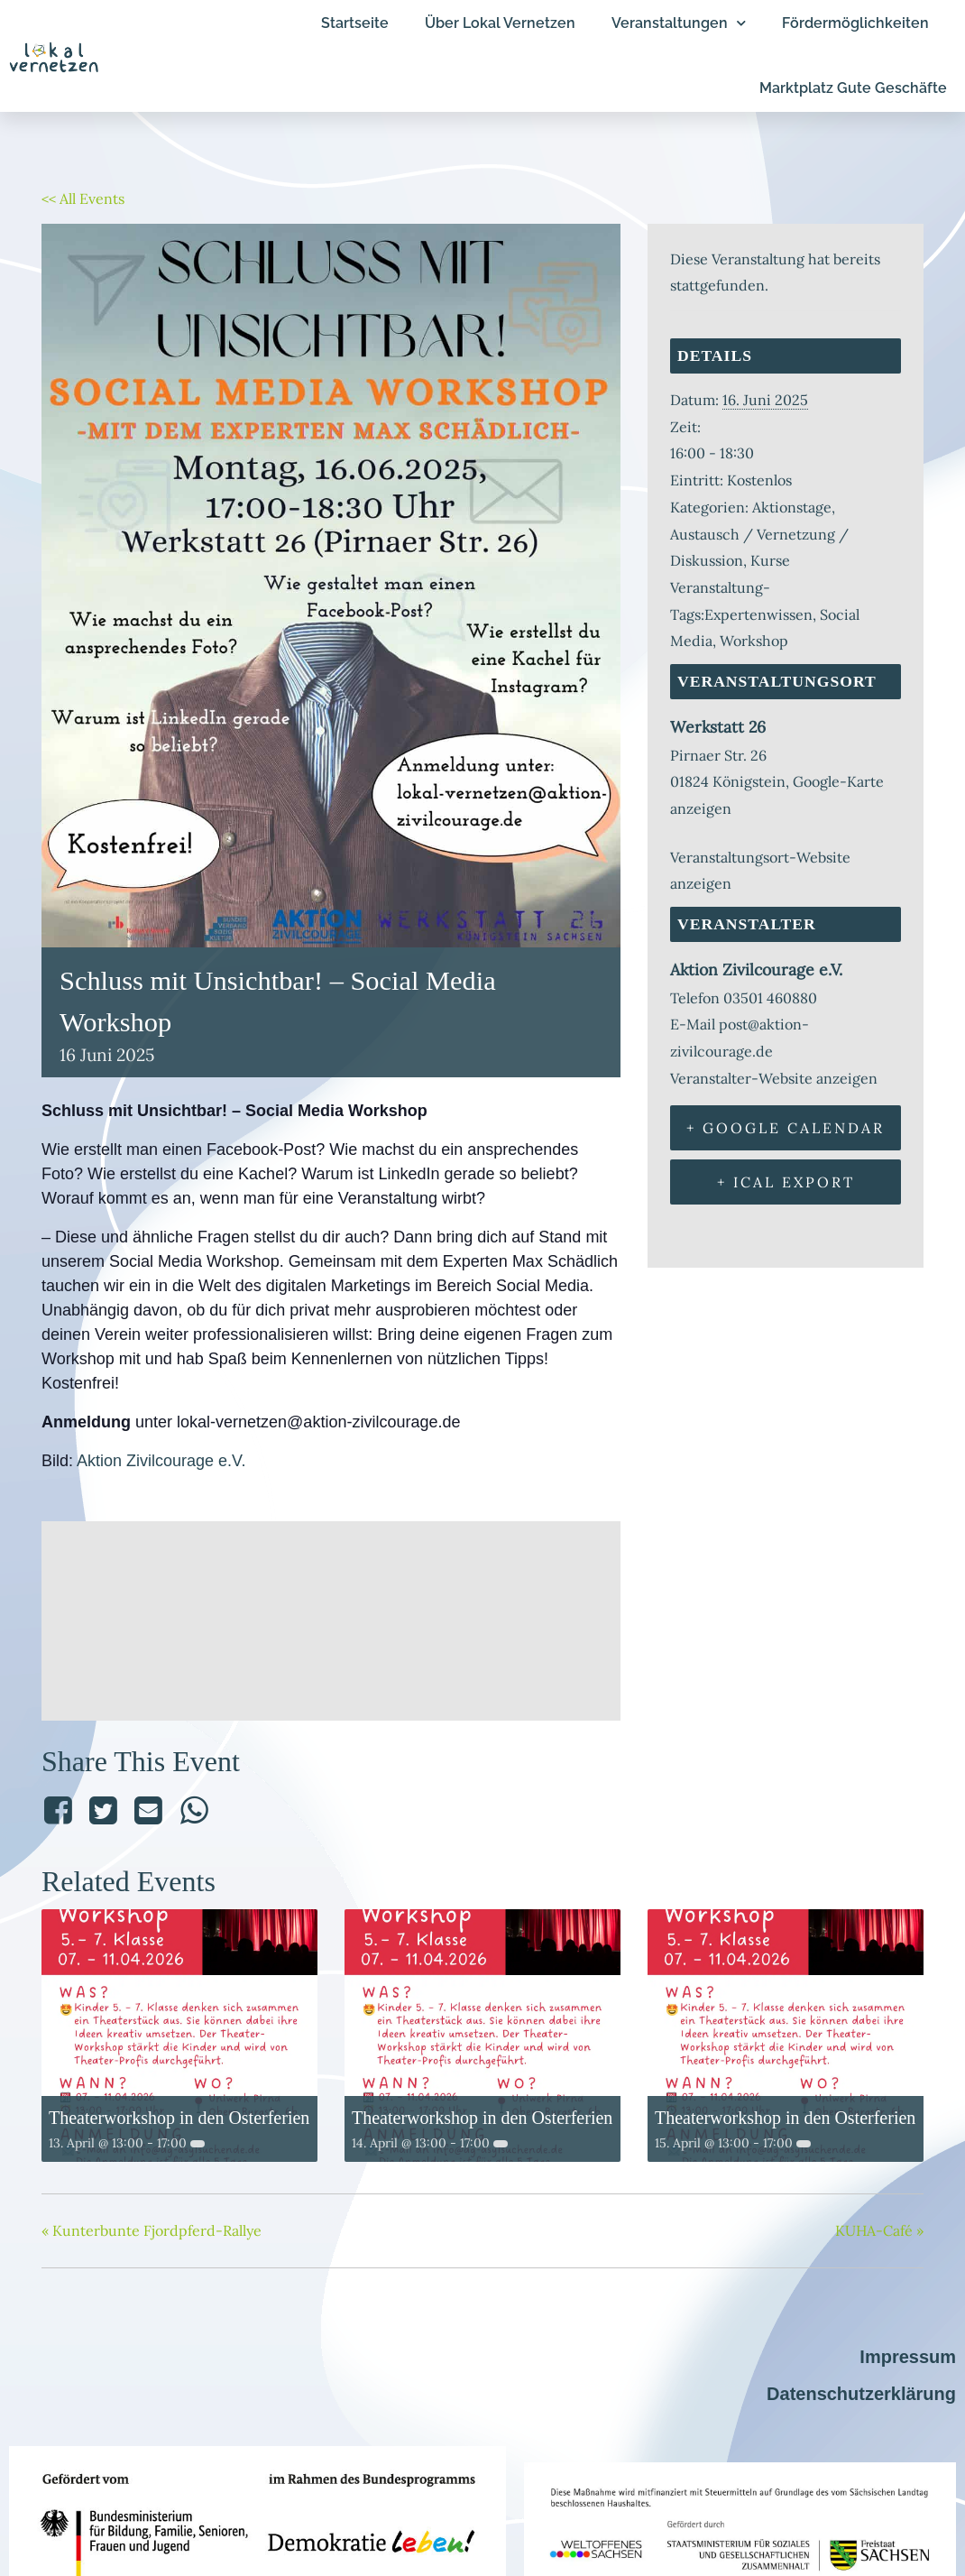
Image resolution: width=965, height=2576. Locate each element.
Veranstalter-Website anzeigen (774, 1078)
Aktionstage (792, 507)
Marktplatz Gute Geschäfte (853, 88)
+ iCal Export (786, 1182)
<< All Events (82, 198)
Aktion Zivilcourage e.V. (161, 1461)
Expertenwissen (758, 614)
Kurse (770, 560)
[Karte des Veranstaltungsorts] (330, 1616)
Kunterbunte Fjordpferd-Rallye (151, 2230)
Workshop (754, 641)
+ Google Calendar (785, 1128)
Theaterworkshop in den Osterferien (179, 2118)
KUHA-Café (879, 2230)
